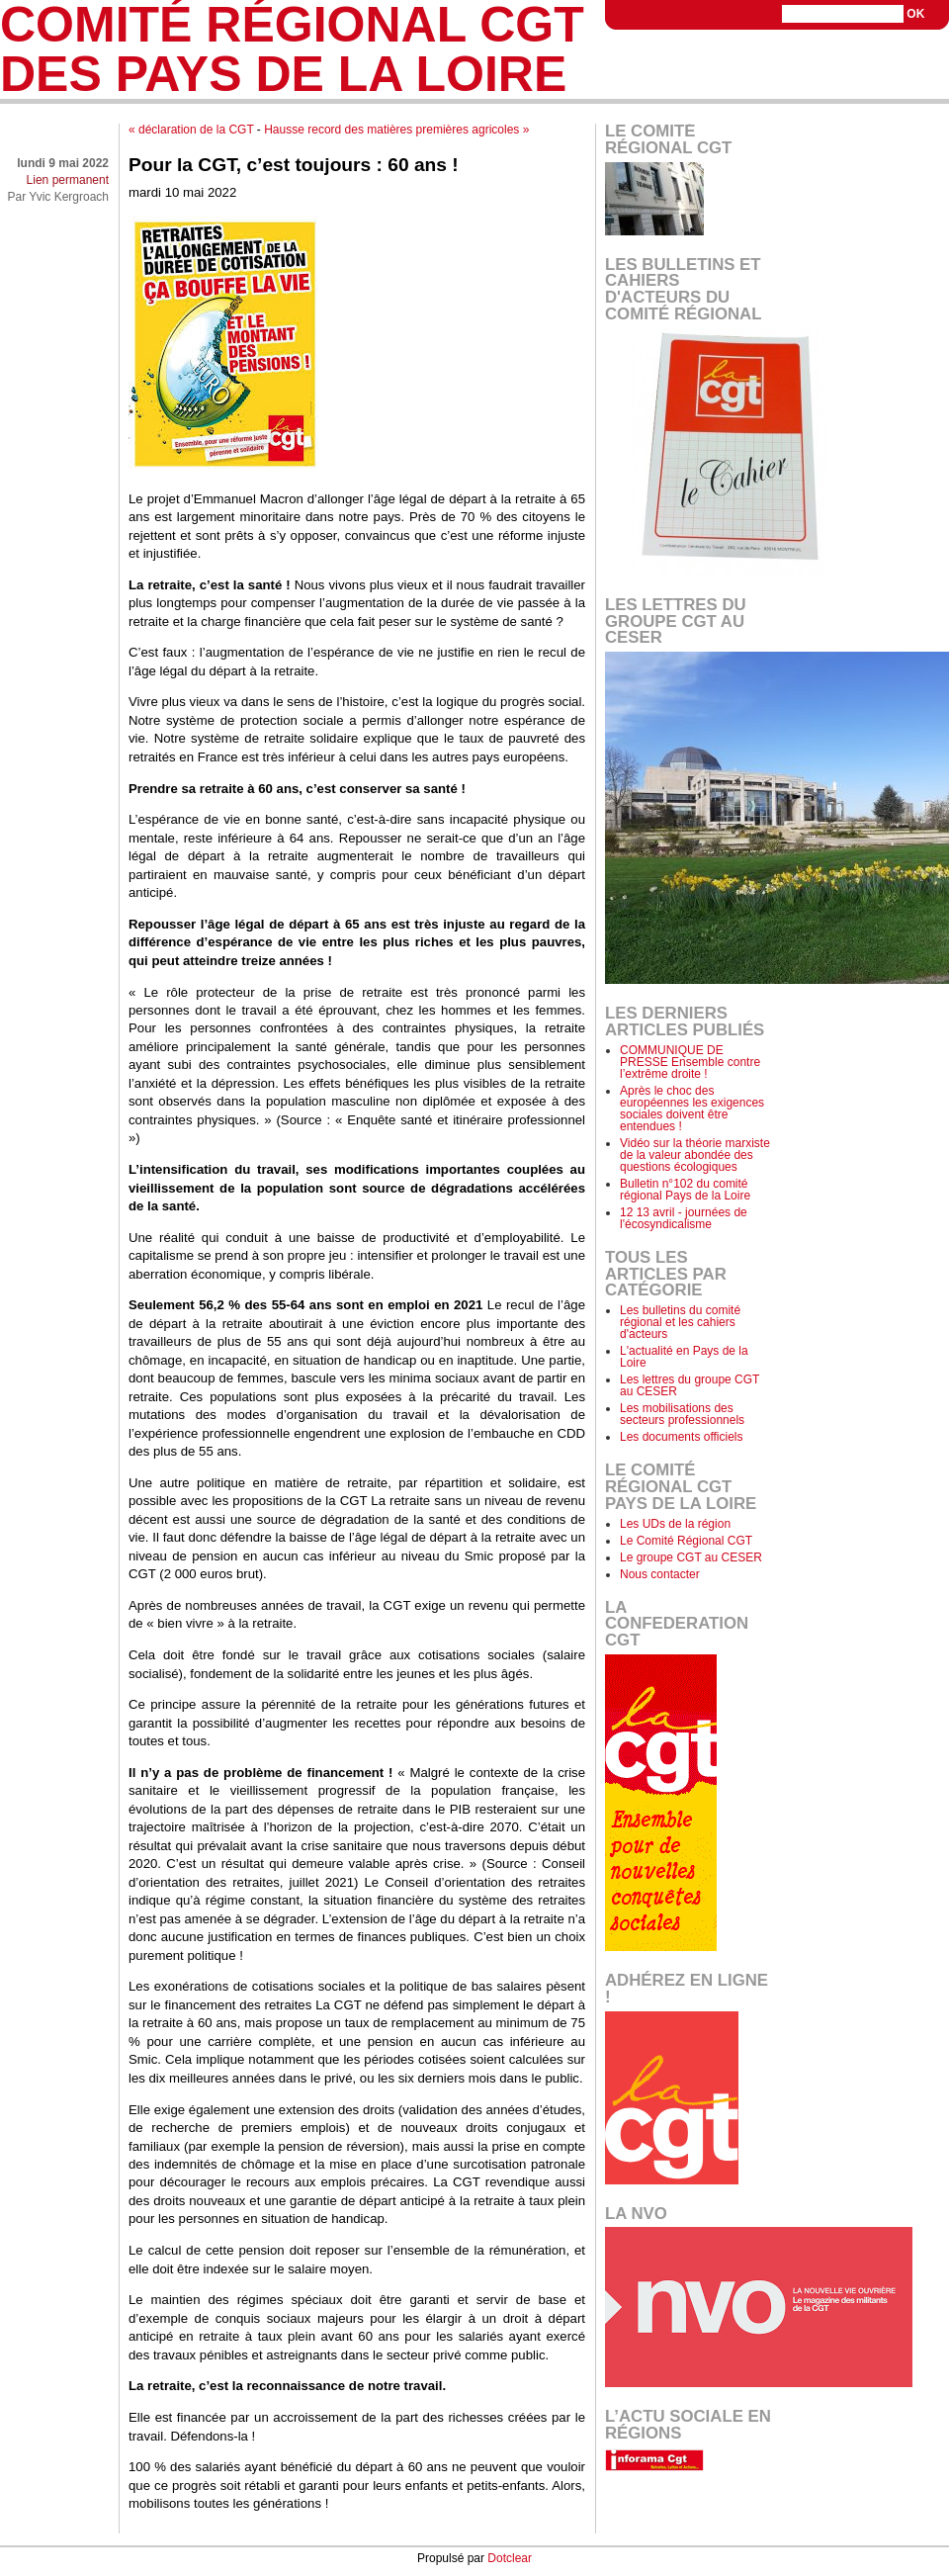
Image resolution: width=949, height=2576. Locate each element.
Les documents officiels (681, 1437)
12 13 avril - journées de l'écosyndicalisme (683, 1218)
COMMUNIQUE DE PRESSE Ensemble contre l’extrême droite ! (690, 1062)
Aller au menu (800, 55)
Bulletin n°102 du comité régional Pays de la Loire (685, 1189)
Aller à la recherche (898, 55)
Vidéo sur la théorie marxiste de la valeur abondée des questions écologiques (695, 1155)
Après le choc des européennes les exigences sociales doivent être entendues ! (692, 1108)
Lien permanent (68, 180)
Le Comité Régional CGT (686, 1541)
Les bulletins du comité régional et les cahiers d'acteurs (680, 1322)
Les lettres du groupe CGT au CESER (689, 1385)
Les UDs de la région (675, 1524)
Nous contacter (660, 1574)
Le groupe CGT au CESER (691, 1557)
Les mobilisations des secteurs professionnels (682, 1414)
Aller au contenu (713, 55)
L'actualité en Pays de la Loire (684, 1357)
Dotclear (509, 2558)
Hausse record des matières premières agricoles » (396, 129)
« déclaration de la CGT (191, 129)
